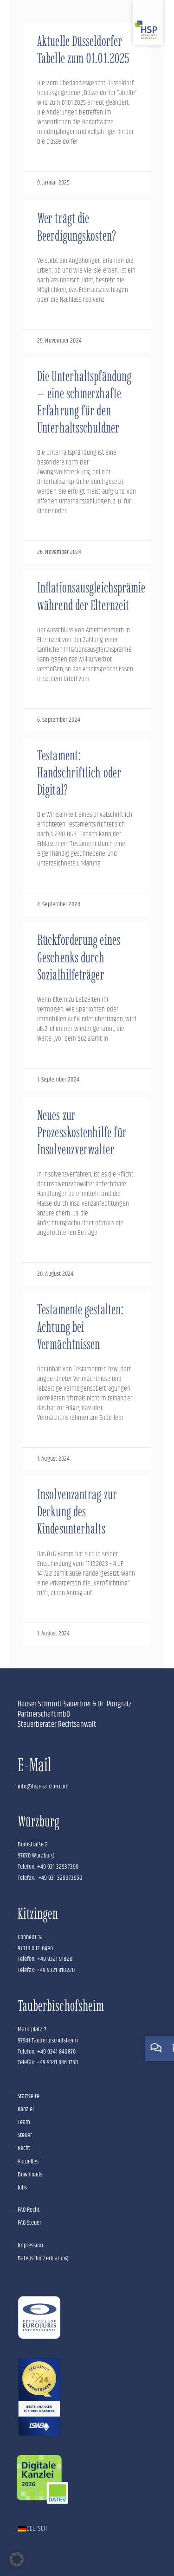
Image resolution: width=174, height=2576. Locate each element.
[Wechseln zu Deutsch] (32, 2529)
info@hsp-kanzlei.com (43, 1786)
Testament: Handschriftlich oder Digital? (79, 772)
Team (24, 2122)
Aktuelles (28, 2161)
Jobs (22, 2187)
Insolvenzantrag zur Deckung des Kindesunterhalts (77, 1511)
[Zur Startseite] (148, 22)
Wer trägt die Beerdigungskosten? (76, 227)
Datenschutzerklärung (43, 2258)
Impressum (31, 2245)
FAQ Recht (29, 2210)
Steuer (25, 2135)
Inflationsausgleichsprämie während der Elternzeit (91, 596)
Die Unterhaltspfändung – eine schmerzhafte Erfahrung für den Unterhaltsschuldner (84, 402)
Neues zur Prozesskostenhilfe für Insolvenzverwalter (82, 1132)
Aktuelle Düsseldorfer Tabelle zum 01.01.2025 (83, 49)
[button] (16, 2559)
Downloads (30, 2174)
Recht (24, 2148)
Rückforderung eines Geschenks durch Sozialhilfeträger (78, 957)
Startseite (29, 2096)
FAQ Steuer (30, 2223)
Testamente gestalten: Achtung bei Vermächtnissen (80, 1326)
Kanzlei (26, 2109)
